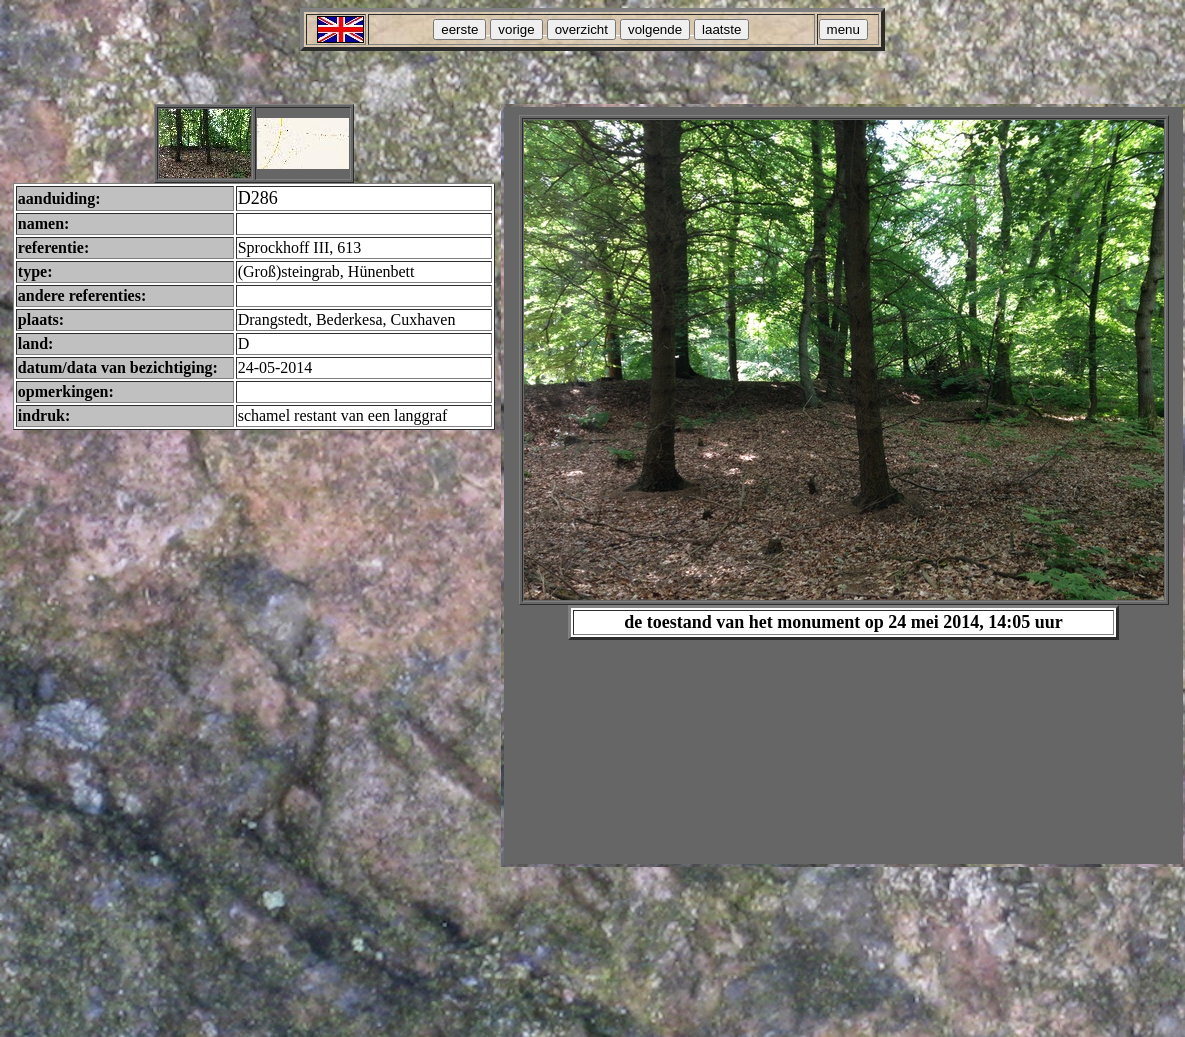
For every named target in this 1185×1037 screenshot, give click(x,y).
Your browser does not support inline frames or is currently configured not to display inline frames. (843, 485)
